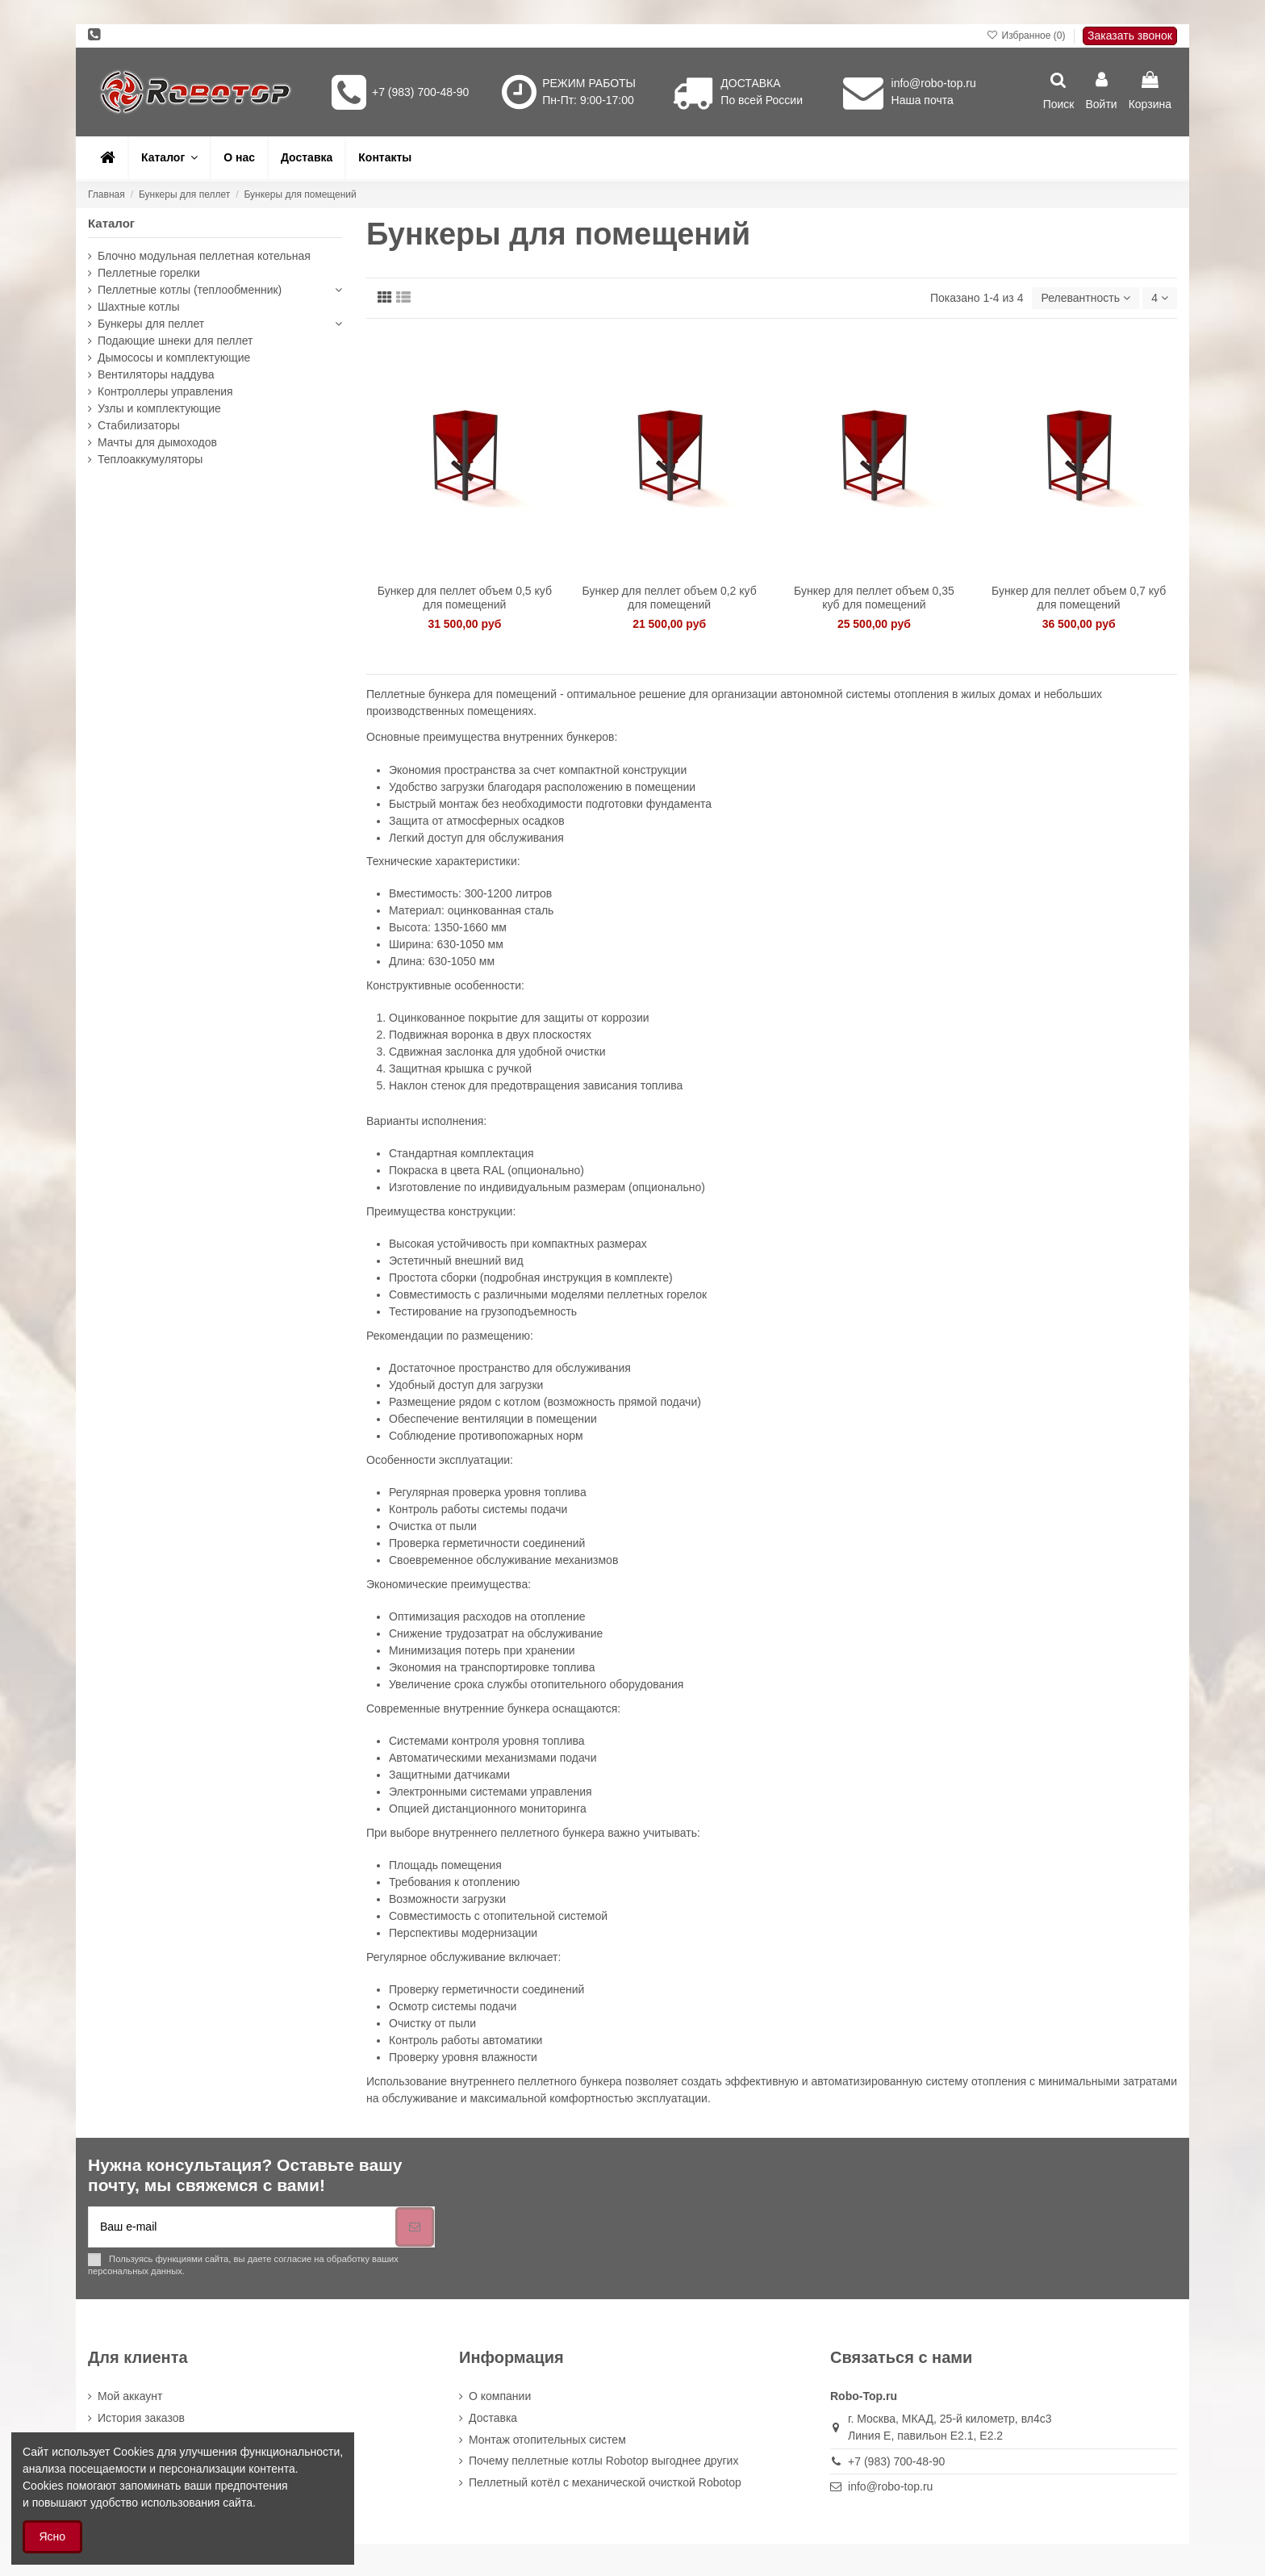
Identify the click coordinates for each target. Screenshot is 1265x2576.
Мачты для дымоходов (157, 442)
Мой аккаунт (130, 2396)
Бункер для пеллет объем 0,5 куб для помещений (465, 597)
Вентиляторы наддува (156, 374)
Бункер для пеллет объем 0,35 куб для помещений (874, 597)
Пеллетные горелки (149, 272)
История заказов (141, 2417)
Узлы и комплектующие (159, 408)
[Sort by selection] (1085, 298)
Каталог (111, 223)
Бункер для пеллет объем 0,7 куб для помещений (1079, 597)
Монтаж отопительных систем (547, 2439)
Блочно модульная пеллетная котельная (204, 255)
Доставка (493, 2417)
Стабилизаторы (139, 425)
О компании (500, 2396)
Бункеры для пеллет (151, 323)
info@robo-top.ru (933, 83)
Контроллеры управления (165, 391)
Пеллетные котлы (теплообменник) (190, 289)
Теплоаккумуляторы (150, 459)
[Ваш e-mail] (242, 2227)
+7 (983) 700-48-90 (420, 92)
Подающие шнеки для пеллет (175, 340)
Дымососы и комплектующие (174, 357)
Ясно (53, 2536)
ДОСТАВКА (750, 83)
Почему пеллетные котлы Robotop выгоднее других (603, 2460)
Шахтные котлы (138, 306)
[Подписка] (414, 2227)
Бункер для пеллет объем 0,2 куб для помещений (669, 597)
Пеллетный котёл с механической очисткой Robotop (605, 2482)
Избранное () (1027, 35)
